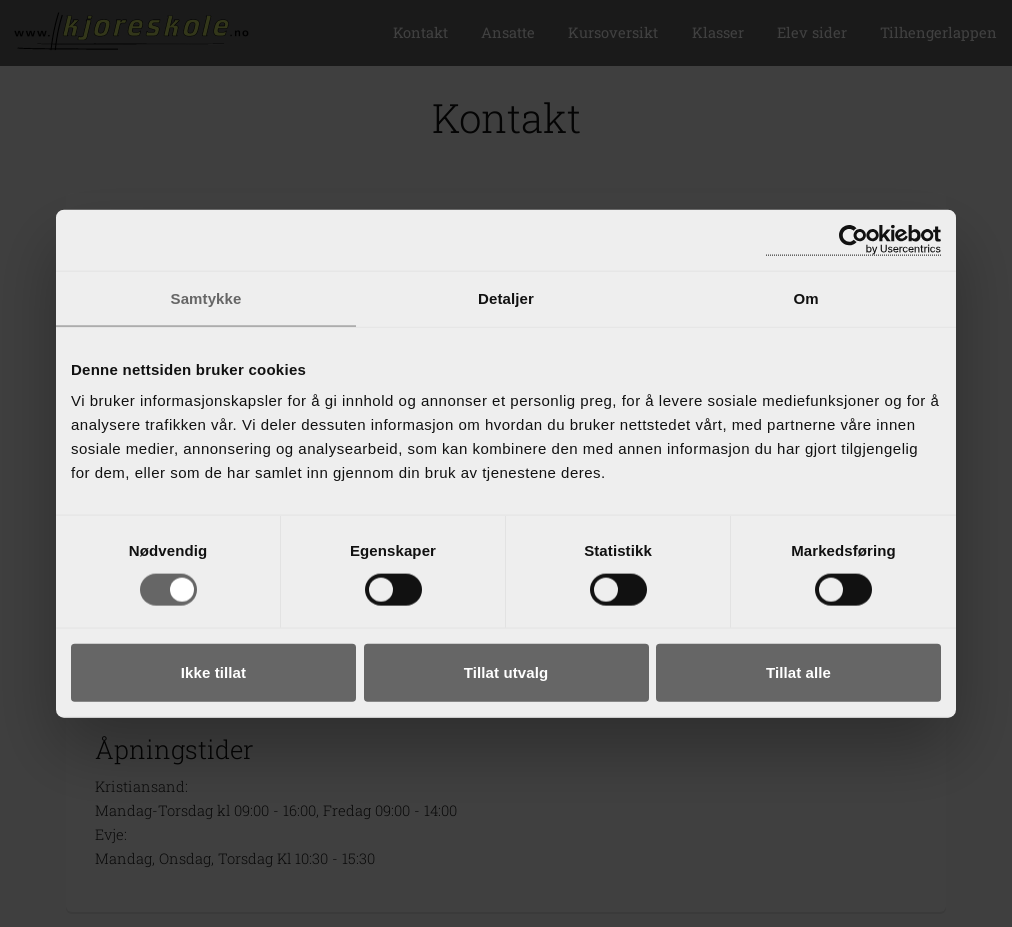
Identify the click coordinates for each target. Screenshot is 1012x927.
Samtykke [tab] (206, 297)
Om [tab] (805, 297)
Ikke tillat (213, 672)
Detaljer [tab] (506, 297)
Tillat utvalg (506, 672)
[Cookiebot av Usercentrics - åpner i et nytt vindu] (853, 239)
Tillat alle (798, 672)
